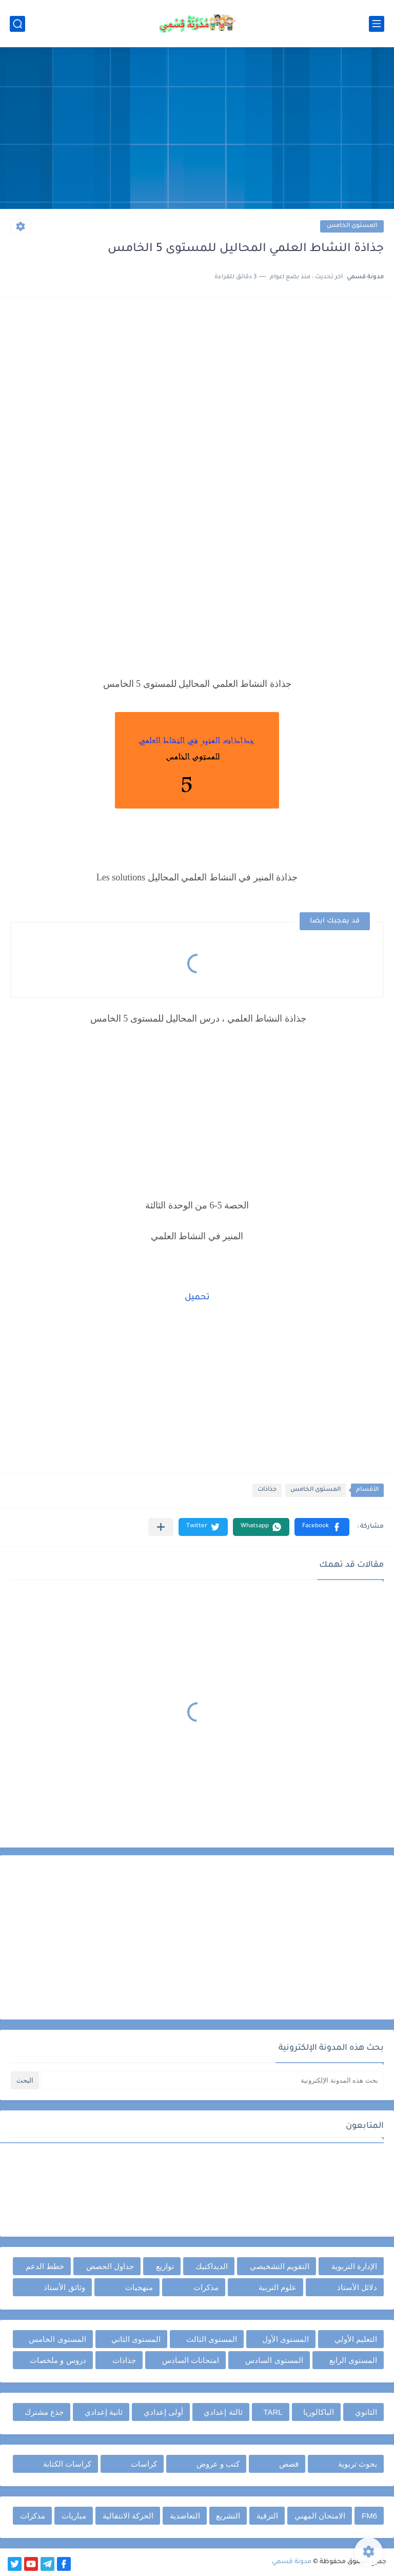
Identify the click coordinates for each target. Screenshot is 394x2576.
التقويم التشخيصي (279, 2266)
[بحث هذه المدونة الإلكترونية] (212, 2080)
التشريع (228, 2515)
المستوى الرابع (353, 2360)
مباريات (74, 2515)
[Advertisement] (197, 129)
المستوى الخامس (352, 226)
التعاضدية (185, 2515)
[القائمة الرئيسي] (376, 24)
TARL (272, 2412)
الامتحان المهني (319, 2515)
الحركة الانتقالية (128, 2515)
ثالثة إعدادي (223, 2412)
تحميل (197, 1297)
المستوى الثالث (211, 2339)
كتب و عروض (218, 2463)
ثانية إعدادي (104, 2412)
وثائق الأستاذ (64, 2287)
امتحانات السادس (190, 2360)
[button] (321, 1527)
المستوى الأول (285, 2339)
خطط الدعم (45, 2266)
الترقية (267, 2515)
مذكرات (206, 2287)
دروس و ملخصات (58, 2360)
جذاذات (267, 1490)
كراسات (144, 2463)
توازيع (165, 2266)
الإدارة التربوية (354, 2266)
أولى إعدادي (163, 2412)
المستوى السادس (274, 2360)
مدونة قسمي (291, 2562)
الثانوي (366, 2412)
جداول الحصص (110, 2266)
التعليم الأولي (355, 2339)
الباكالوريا (318, 2412)
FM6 (369, 2515)
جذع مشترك (44, 2412)
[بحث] (17, 24)
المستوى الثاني (136, 2339)
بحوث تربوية (357, 2463)
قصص (289, 2463)
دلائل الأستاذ (357, 2287)
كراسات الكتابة (67, 2463)
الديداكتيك (211, 2266)
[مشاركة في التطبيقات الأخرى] (160, 1527)
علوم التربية (278, 2287)
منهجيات (139, 2287)
